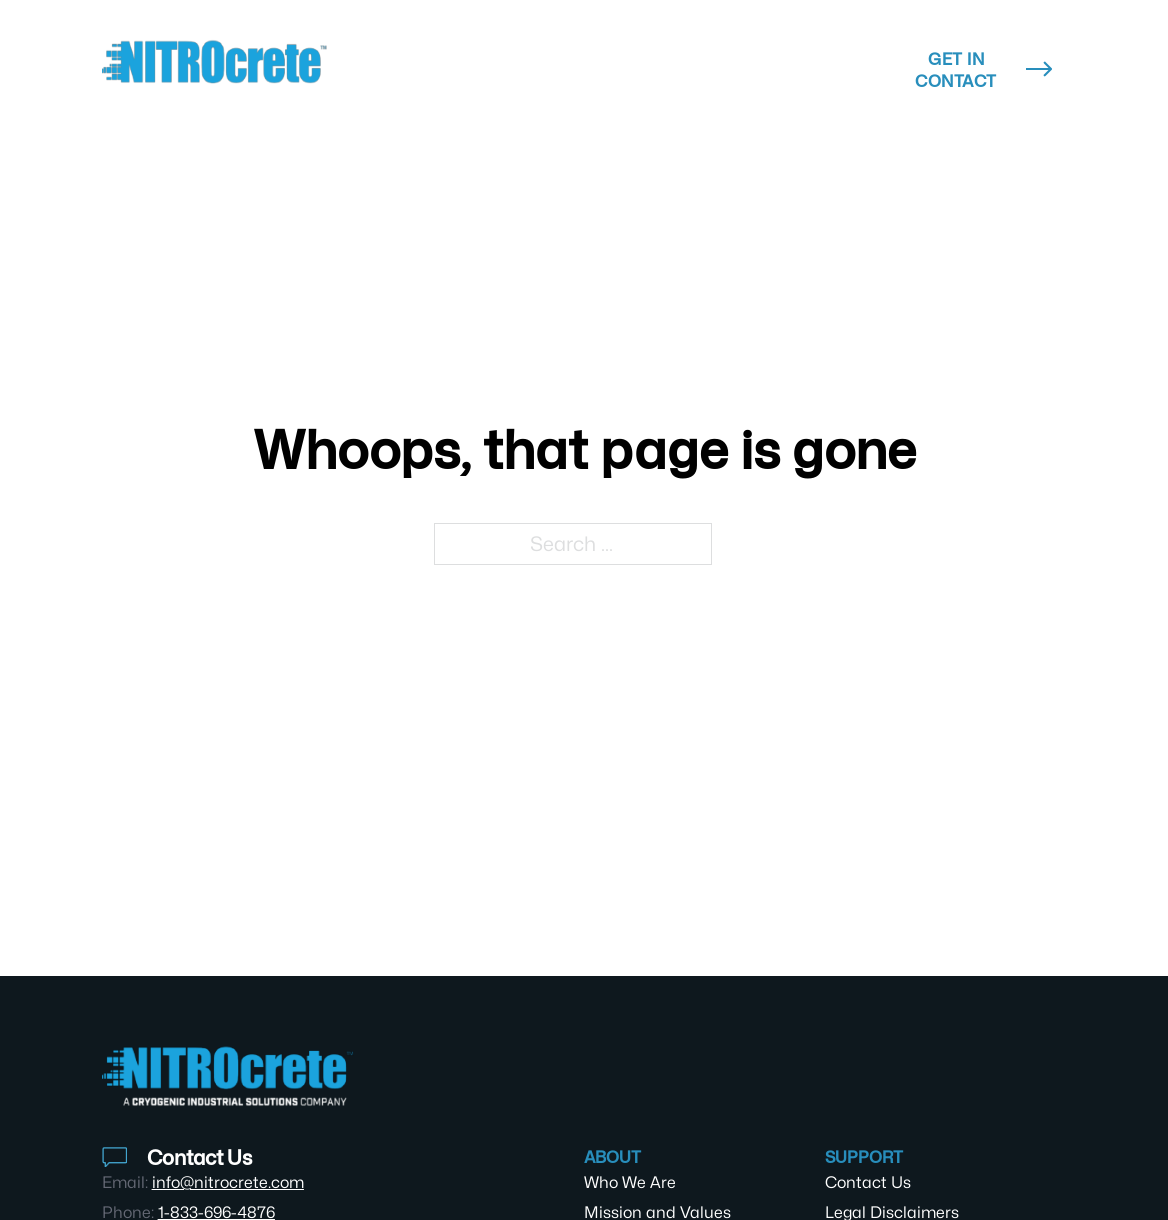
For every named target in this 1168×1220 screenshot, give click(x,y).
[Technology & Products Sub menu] (545, 70)
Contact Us (868, 1182)
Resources (654, 59)
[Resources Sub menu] (724, 59)
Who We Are (630, 1182)
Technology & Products (429, 70)
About (812, 59)
